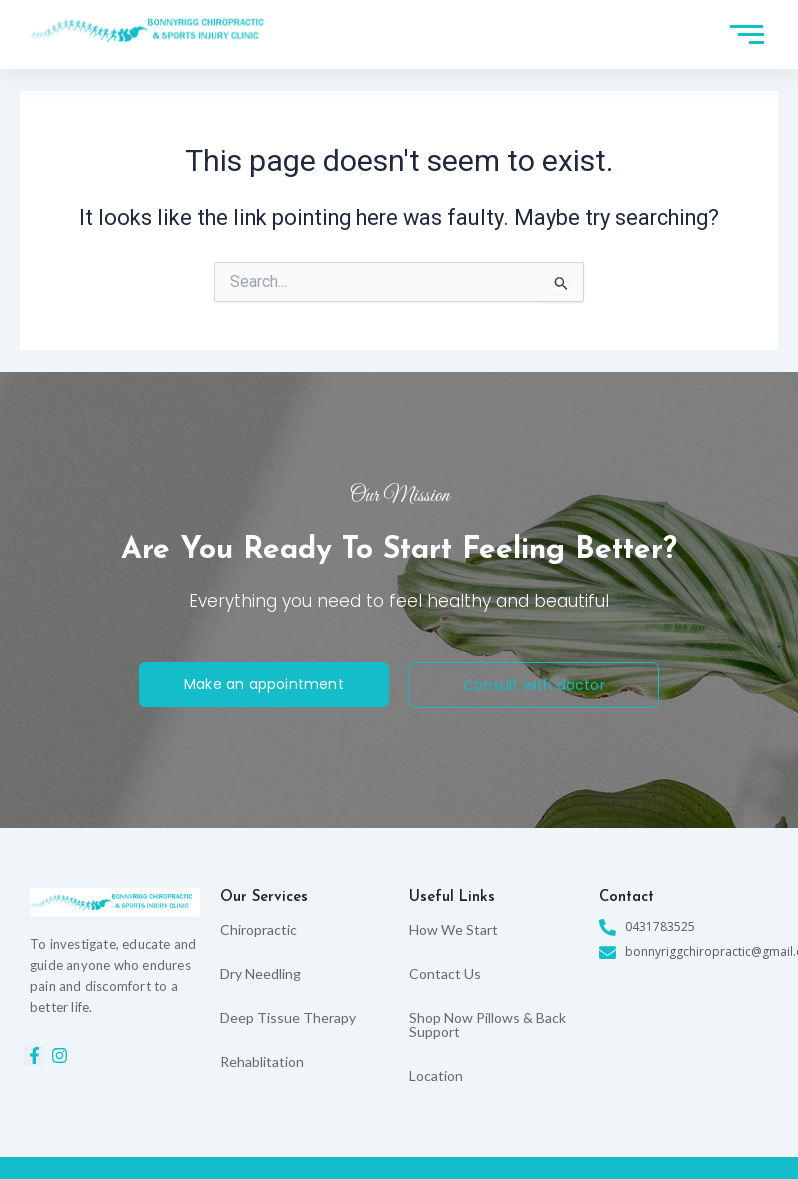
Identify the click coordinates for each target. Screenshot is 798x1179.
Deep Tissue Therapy (288, 1017)
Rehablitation (262, 1061)
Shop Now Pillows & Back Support (487, 1024)
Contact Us (445, 973)
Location (436, 1075)
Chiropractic (258, 929)
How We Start (453, 929)
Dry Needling (260, 973)
